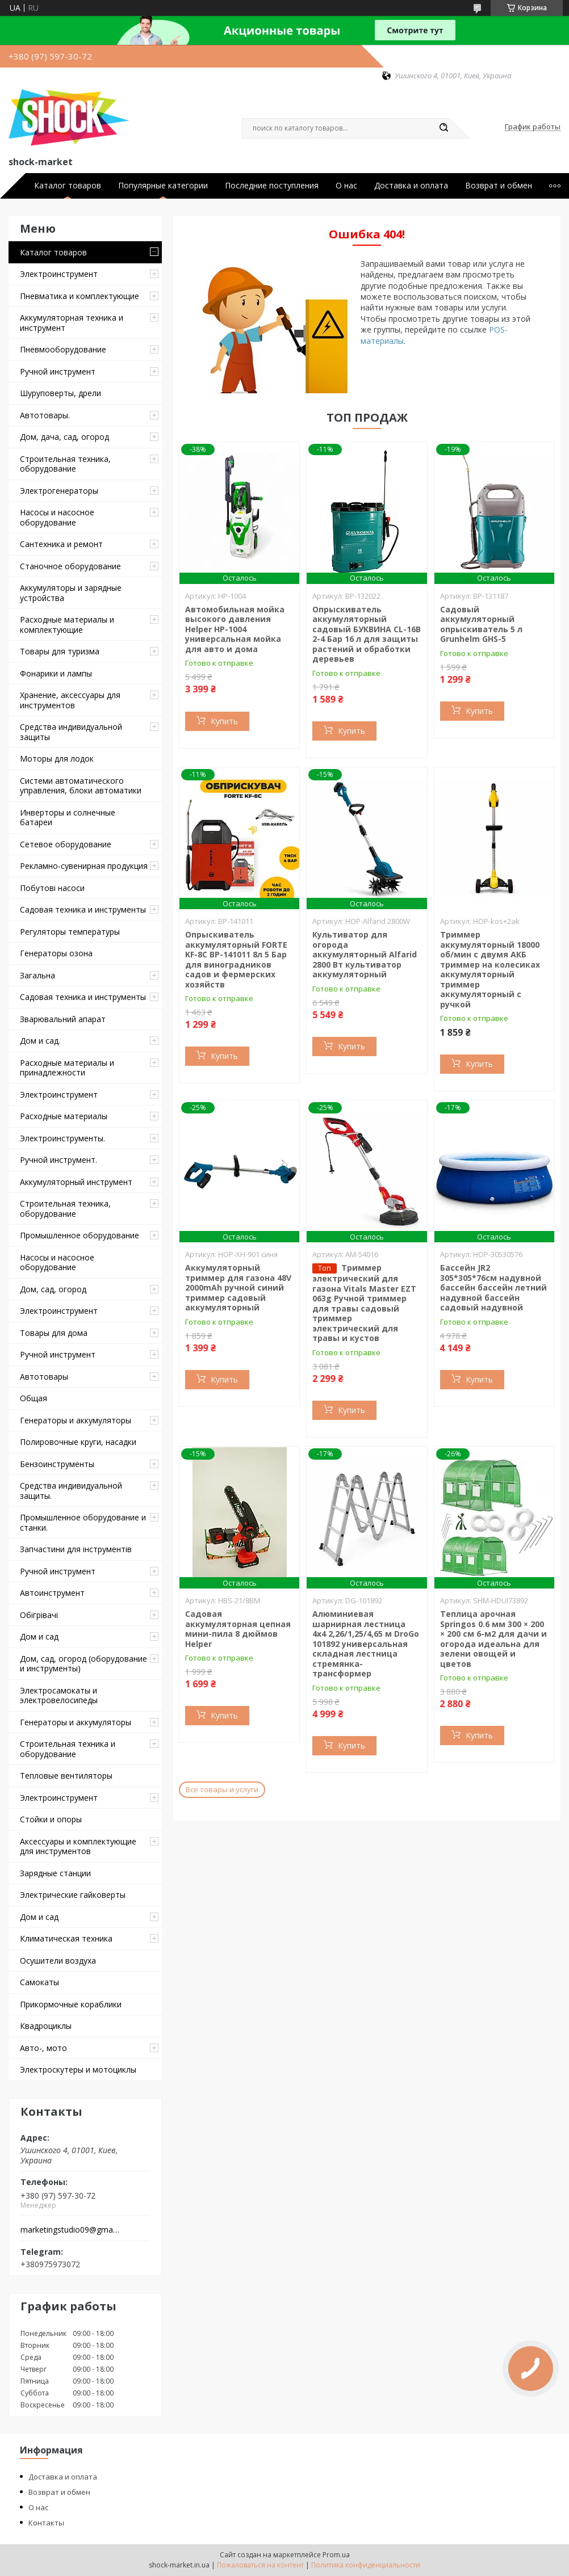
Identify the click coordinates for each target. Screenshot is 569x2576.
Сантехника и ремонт (61, 544)
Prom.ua (336, 2555)
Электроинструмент (59, 273)
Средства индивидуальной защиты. (71, 1490)
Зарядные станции (55, 1873)
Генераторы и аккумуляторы (75, 1420)
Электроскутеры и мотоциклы (78, 2069)
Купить (224, 721)
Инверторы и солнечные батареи (67, 817)
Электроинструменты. (62, 1138)
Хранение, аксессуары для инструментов (70, 700)
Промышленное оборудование (79, 1235)
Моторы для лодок (57, 758)
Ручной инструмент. (58, 1159)
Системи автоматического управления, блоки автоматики (80, 785)
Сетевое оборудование (65, 844)
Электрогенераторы (59, 490)
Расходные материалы (63, 1116)
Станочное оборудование (70, 566)
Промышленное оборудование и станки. (83, 1522)
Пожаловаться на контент (260, 2565)
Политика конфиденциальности (365, 2565)
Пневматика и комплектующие (79, 296)
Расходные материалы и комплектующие (67, 624)
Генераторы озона (56, 953)
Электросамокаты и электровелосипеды (59, 1695)
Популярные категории (163, 186)
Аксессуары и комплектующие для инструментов (78, 1846)
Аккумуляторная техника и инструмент (71, 322)
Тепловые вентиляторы (66, 1775)
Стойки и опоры (51, 1819)
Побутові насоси (52, 888)
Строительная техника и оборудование (67, 1748)
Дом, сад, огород (53, 1289)
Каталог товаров (67, 186)
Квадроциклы (46, 2025)
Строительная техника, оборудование (65, 463)
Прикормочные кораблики (71, 2004)
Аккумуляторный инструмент (76, 1181)
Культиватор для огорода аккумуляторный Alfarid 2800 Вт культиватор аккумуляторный (364, 954)
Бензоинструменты (57, 1464)
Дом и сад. (40, 1040)
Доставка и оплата (411, 186)
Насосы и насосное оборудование (57, 517)
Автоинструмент (52, 1592)
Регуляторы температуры (70, 931)
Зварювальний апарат (63, 1019)
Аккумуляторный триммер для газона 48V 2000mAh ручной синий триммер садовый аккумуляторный (238, 1287)
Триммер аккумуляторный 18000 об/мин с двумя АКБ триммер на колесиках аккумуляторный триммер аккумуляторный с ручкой (490, 969)
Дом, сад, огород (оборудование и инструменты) (83, 1663)
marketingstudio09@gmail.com (70, 2230)
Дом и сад (39, 1636)
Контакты (46, 2523)
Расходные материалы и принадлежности (67, 1067)
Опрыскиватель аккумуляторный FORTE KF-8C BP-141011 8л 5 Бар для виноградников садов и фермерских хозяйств (236, 959)
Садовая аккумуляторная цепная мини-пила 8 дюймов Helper (238, 1628)
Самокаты (39, 1982)
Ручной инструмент (57, 371)
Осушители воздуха (58, 1960)
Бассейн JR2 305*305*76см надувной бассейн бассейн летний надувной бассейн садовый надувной (493, 1287)
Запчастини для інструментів (76, 1549)
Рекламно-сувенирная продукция (84, 865)
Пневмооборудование (63, 349)
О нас (346, 186)
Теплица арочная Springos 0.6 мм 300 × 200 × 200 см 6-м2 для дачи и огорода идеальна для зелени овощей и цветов (493, 1638)
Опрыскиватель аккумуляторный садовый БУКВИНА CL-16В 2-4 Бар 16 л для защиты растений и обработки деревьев (366, 634)
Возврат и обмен (498, 186)
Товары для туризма (59, 651)
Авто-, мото (43, 2048)
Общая (33, 1398)
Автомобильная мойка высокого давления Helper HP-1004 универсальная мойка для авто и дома (234, 629)
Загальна (37, 975)
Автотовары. (45, 415)
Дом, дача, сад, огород (64, 436)
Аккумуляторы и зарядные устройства (71, 592)
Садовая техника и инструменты (83, 909)
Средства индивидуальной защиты (71, 731)
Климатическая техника (66, 1938)
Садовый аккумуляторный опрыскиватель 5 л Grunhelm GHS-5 (481, 624)
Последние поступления (272, 186)
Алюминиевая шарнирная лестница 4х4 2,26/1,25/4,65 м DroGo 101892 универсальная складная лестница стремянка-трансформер (365, 1643)
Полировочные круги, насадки (78, 1441)
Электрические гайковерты (72, 1894)
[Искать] (443, 128)
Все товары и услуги (222, 1789)
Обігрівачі (39, 1615)
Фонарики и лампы (56, 673)
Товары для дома (53, 1332)
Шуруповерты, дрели (60, 393)
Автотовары (44, 1376)
